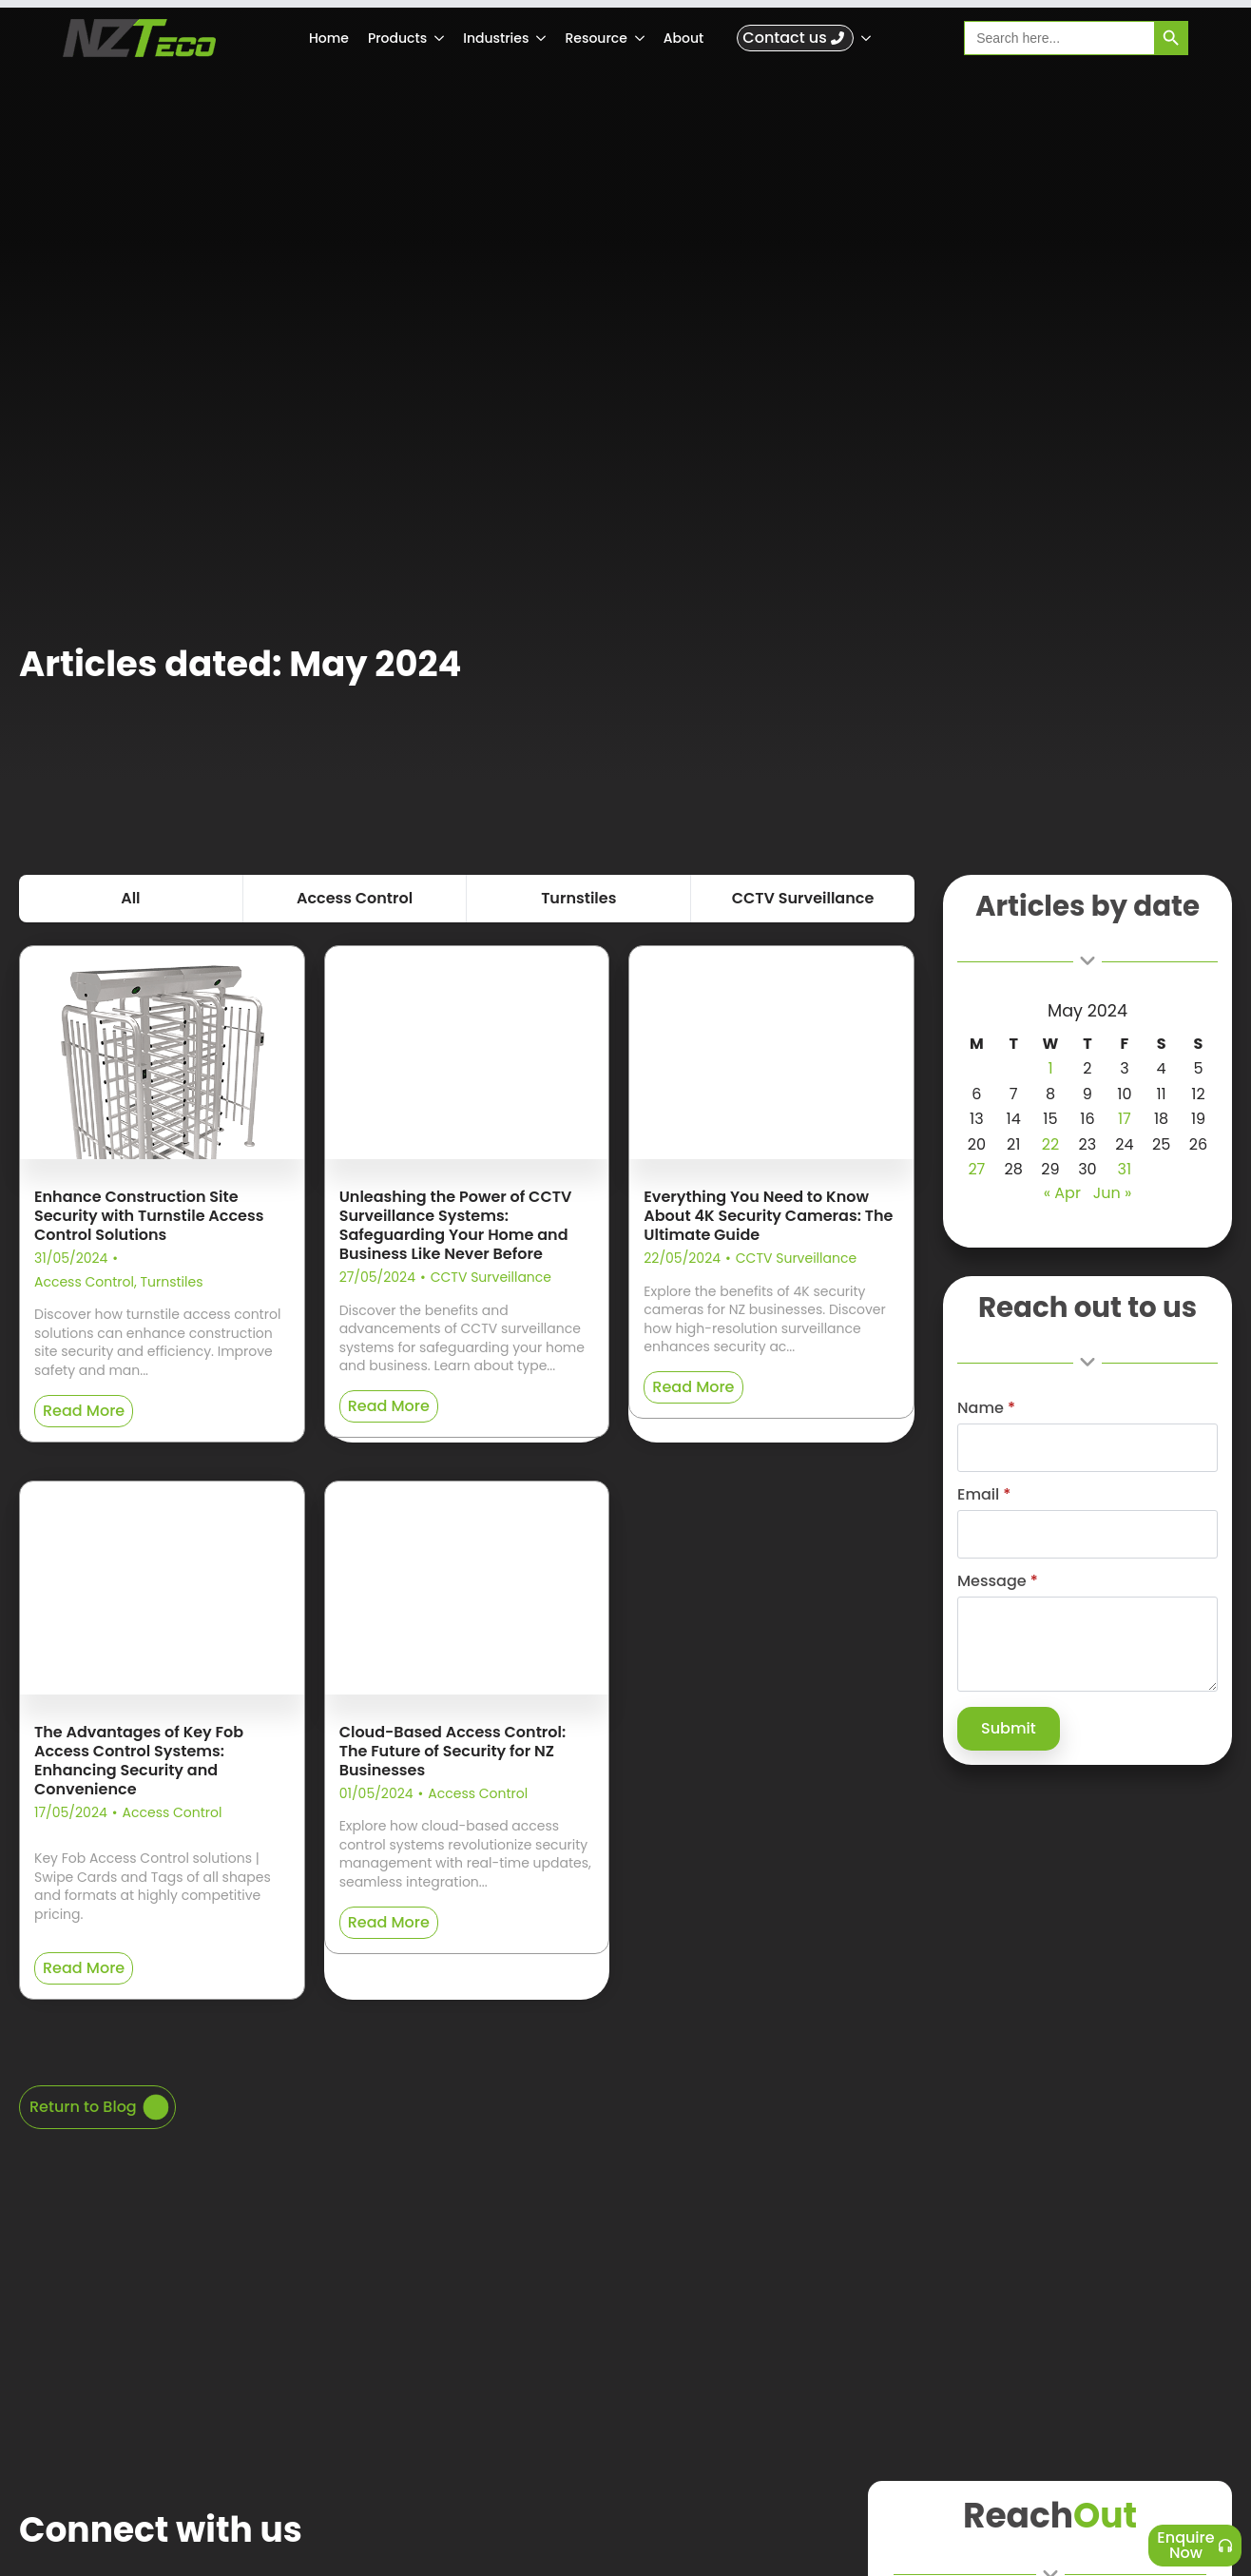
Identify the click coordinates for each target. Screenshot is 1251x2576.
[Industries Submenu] (542, 38)
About (683, 38)
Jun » (1112, 1193)
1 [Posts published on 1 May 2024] (1050, 1068)
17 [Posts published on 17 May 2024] (1124, 1119)
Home (329, 38)
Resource (595, 38)
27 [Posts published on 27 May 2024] (976, 1169)
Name (986, 1408)
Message (997, 1581)
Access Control (84, 1282)
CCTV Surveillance (491, 1278)
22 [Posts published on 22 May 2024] (1050, 1144)
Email (983, 1494)
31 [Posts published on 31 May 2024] (1125, 1169)
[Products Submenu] (440, 38)
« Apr (1062, 1193)
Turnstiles (171, 1282)
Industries (496, 38)
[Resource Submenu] (640, 38)
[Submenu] (867, 38)
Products (397, 38)
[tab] (131, 898)
